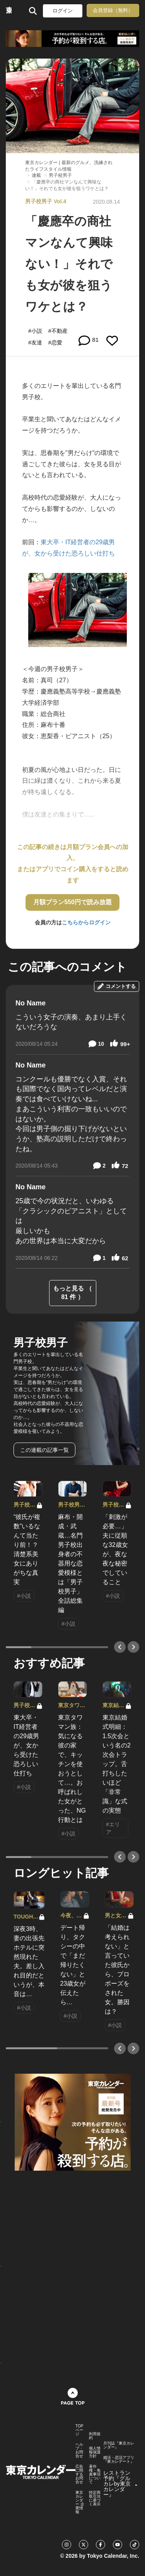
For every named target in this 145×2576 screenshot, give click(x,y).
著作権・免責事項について (95, 2474)
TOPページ (79, 2430)
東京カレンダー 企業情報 (79, 2502)
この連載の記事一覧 (44, 1450)
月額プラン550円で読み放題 (72, 902)
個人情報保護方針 (95, 2452)
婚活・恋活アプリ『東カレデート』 (118, 2460)
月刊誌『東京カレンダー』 (118, 2445)
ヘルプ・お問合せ (79, 2450)
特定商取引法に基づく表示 (95, 2498)
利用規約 (95, 2436)
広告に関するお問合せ (79, 2474)
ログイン (63, 11)
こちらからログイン (86, 922)
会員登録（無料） (113, 10)
